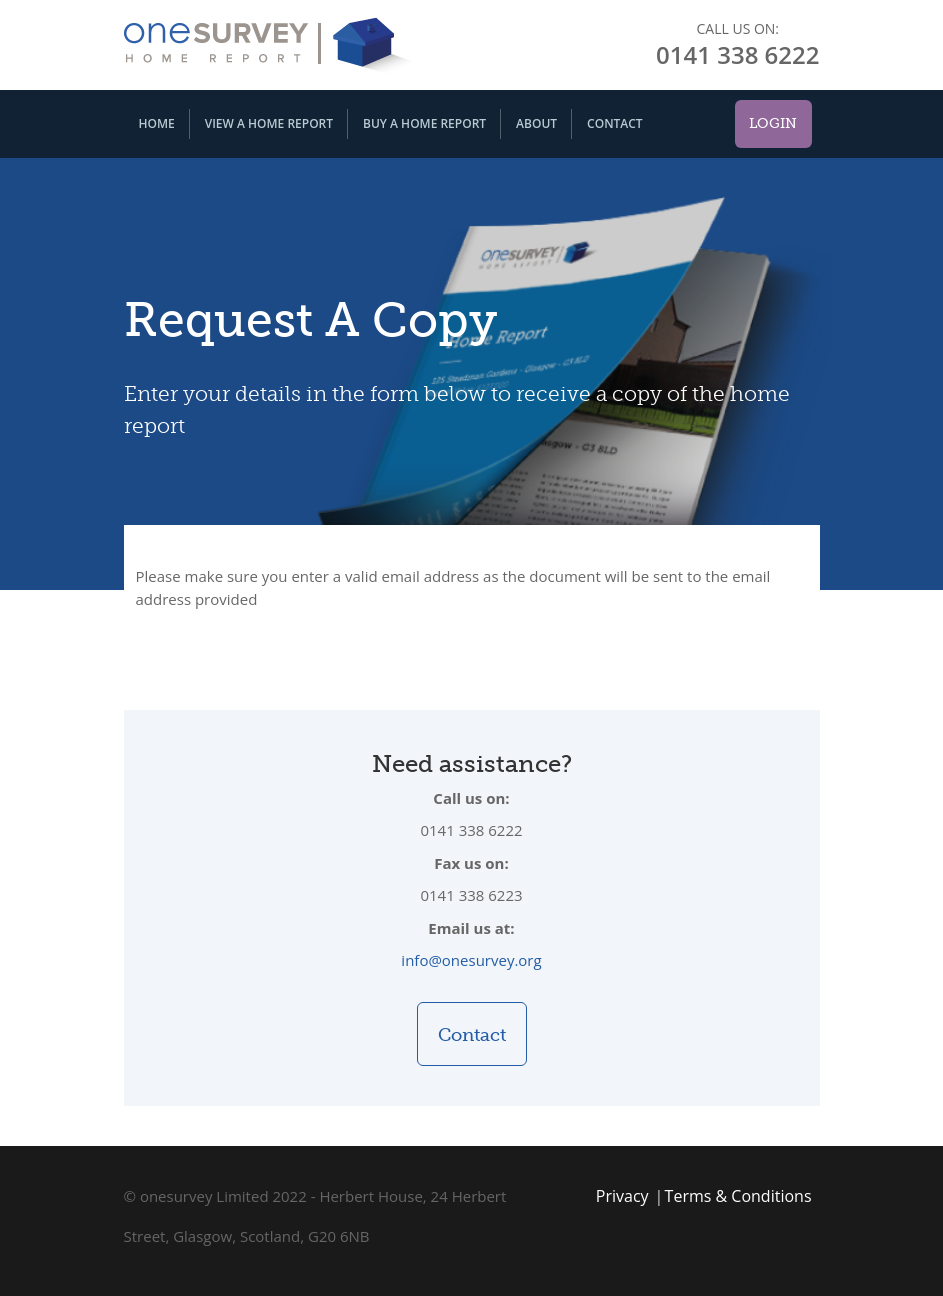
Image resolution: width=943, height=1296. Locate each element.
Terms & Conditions (738, 1196)
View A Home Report (269, 123)
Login (773, 123)
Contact (615, 123)
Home (157, 123)
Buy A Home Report (424, 123)
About (536, 123)
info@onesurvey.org (471, 960)
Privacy (622, 1196)
